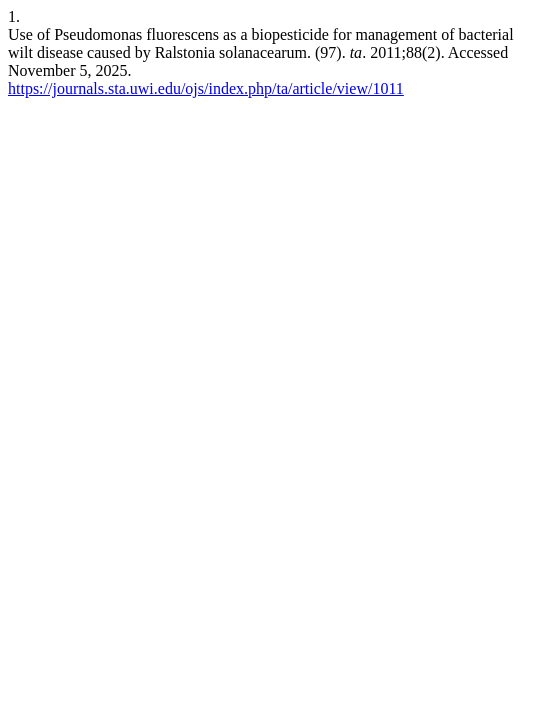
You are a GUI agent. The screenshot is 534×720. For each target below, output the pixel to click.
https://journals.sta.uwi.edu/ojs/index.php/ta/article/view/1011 (206, 88)
